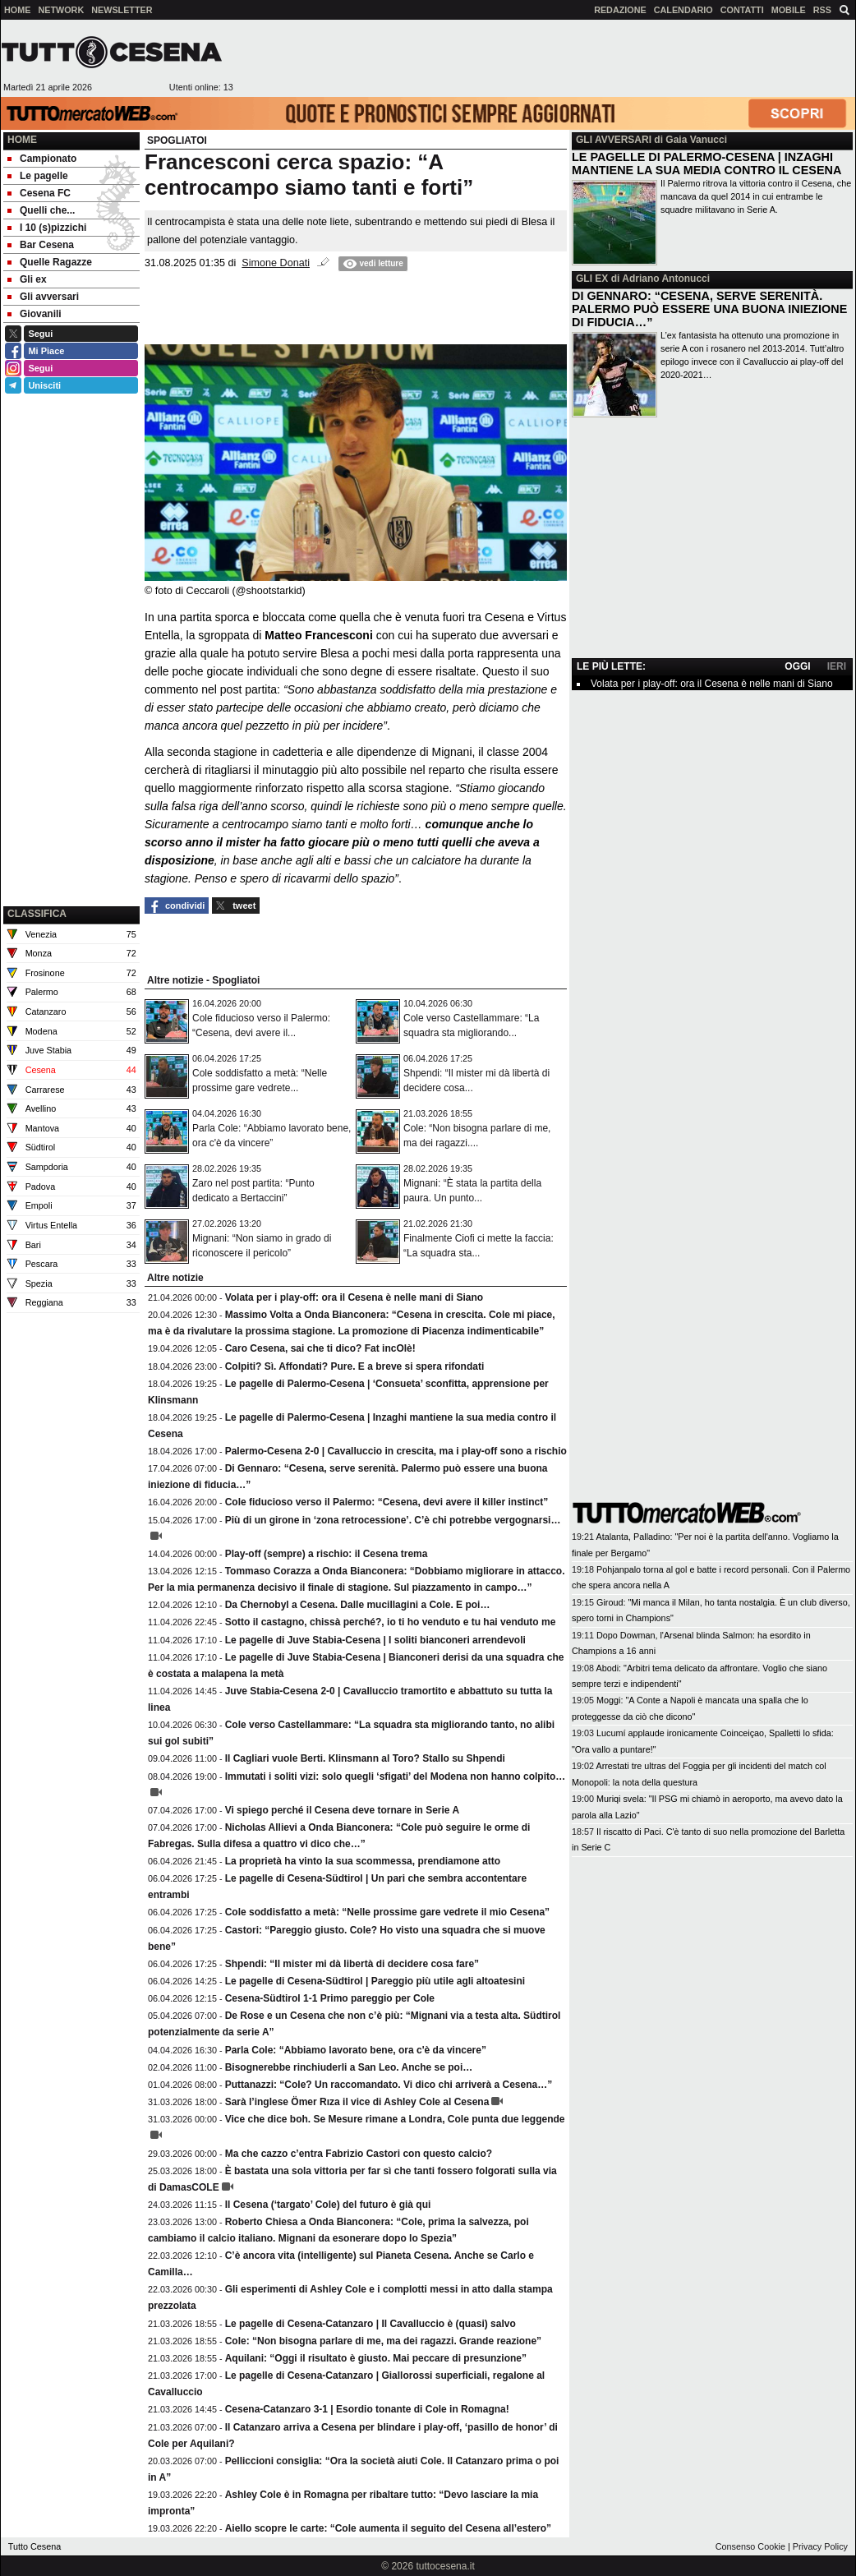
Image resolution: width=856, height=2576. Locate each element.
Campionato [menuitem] (41, 158)
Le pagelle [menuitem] (37, 176)
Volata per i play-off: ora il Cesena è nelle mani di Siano (354, 1297)
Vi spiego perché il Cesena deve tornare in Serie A (342, 1810)
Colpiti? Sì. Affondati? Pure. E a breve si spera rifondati (355, 1366)
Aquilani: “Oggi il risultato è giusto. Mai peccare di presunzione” (376, 2358)
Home (22, 139)
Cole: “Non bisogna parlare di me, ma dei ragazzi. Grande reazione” (383, 2341)
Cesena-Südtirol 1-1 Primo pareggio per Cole (330, 1998)
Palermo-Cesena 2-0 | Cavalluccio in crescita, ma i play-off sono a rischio (396, 1451)
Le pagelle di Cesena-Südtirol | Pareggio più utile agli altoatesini (375, 1981)
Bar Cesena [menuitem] (40, 245)
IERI (836, 666)
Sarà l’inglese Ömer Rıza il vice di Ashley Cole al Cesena (357, 2102)
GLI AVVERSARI (613, 139)
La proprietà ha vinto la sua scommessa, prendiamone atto (362, 1861)
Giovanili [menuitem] (34, 314)
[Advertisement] (71, 819)
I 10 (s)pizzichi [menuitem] (46, 227)
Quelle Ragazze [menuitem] (49, 262)
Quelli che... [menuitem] (41, 210)
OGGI (797, 666)
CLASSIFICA (37, 913)
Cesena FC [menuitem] (39, 193)
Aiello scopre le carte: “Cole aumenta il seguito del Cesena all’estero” (388, 2528)
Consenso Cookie (750, 2546)
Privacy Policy (820, 2546)
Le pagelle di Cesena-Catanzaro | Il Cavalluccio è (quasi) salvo (370, 2323)
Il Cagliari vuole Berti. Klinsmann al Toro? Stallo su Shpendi (365, 1758)
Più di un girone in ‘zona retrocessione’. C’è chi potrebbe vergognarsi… (393, 1520)
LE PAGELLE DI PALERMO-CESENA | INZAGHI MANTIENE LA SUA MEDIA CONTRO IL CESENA (706, 163)
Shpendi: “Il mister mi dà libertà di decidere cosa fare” (352, 1964)
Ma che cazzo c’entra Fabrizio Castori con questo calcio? (358, 2153)
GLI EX (592, 278)
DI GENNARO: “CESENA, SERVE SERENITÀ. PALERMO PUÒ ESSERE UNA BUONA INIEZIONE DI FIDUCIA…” (709, 309)
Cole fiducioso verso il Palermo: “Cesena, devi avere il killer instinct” (386, 1502)
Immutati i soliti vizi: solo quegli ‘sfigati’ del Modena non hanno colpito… (395, 1776)
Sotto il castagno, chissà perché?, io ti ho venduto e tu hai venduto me (390, 1622)
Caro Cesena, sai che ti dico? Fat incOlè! (320, 1348)
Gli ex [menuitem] (27, 279)
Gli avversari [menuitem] (43, 296)
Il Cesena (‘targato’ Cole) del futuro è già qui (328, 2204)
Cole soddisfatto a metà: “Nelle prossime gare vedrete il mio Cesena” (387, 1912)
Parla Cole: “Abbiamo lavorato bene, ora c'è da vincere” (355, 2050)
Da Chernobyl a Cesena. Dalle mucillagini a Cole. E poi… (357, 1605)
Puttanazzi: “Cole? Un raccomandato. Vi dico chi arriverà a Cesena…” (389, 2084)
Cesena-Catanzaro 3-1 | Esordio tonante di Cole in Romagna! (367, 2409)
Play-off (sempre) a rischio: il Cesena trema (326, 1554)
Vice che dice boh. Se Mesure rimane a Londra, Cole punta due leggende (395, 2119)
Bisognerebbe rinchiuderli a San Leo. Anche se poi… (349, 2067)
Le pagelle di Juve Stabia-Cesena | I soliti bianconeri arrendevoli (375, 1640)
